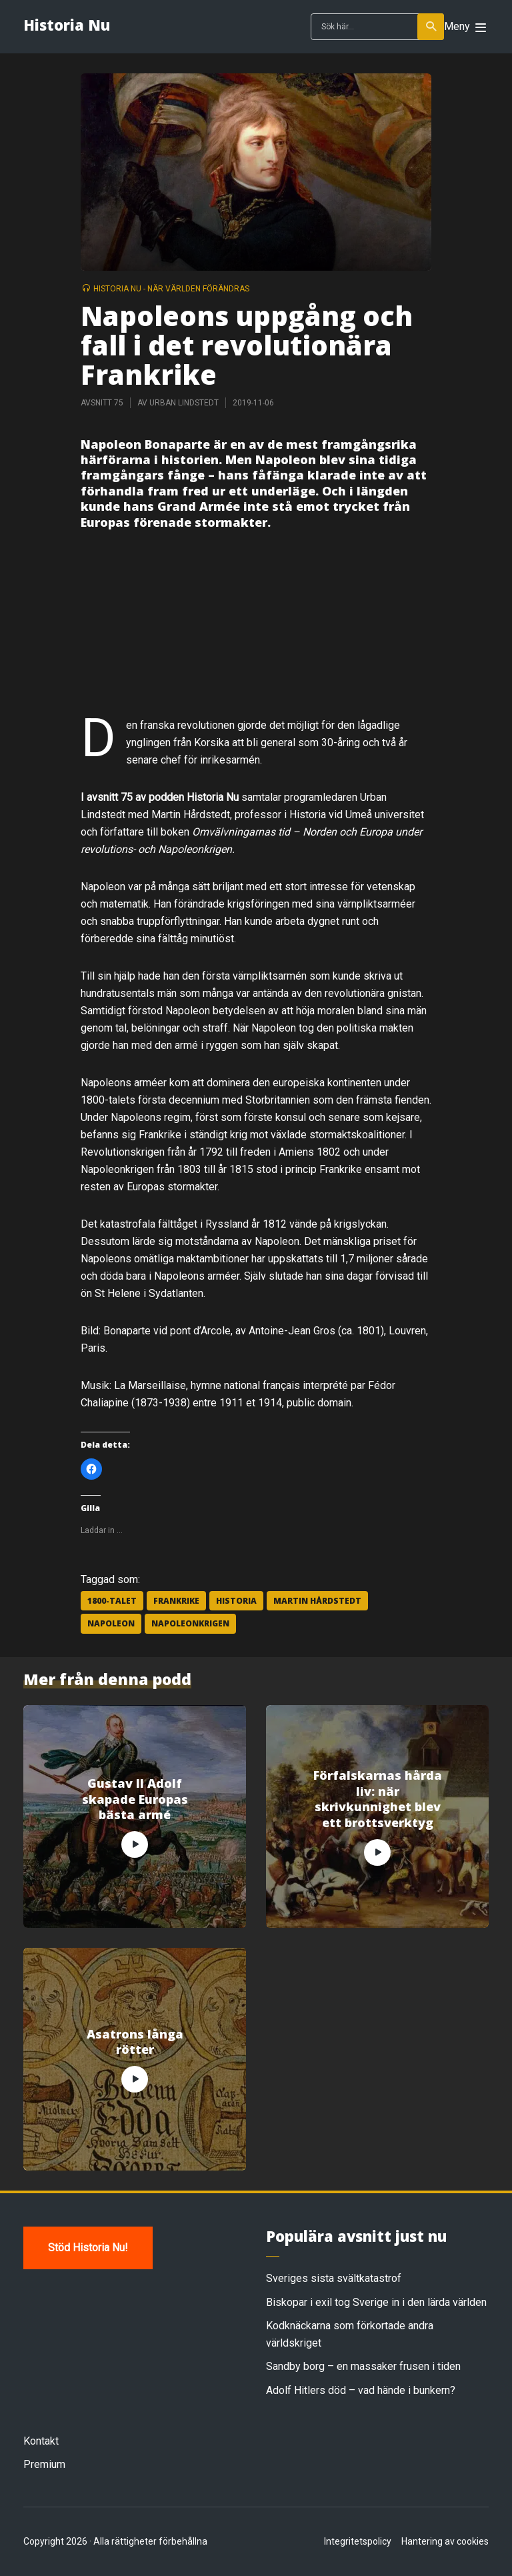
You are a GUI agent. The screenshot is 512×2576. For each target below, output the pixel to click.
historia (236, 1600)
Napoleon (111, 1623)
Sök (431, 27)
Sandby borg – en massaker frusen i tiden (363, 2366)
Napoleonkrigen (190, 1623)
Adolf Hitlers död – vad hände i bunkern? (360, 2390)
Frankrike (176, 1600)
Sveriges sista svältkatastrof (333, 2278)
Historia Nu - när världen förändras (171, 288)
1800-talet (112, 1600)
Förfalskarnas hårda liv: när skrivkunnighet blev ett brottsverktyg (377, 1799)
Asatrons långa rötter (135, 2042)
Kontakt (41, 2441)
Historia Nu (66, 25)
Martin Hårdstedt (317, 1600)
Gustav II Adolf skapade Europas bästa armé (135, 1799)
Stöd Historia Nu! (88, 2247)
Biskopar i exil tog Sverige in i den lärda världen (376, 2302)
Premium (44, 2464)
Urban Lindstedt (184, 402)
